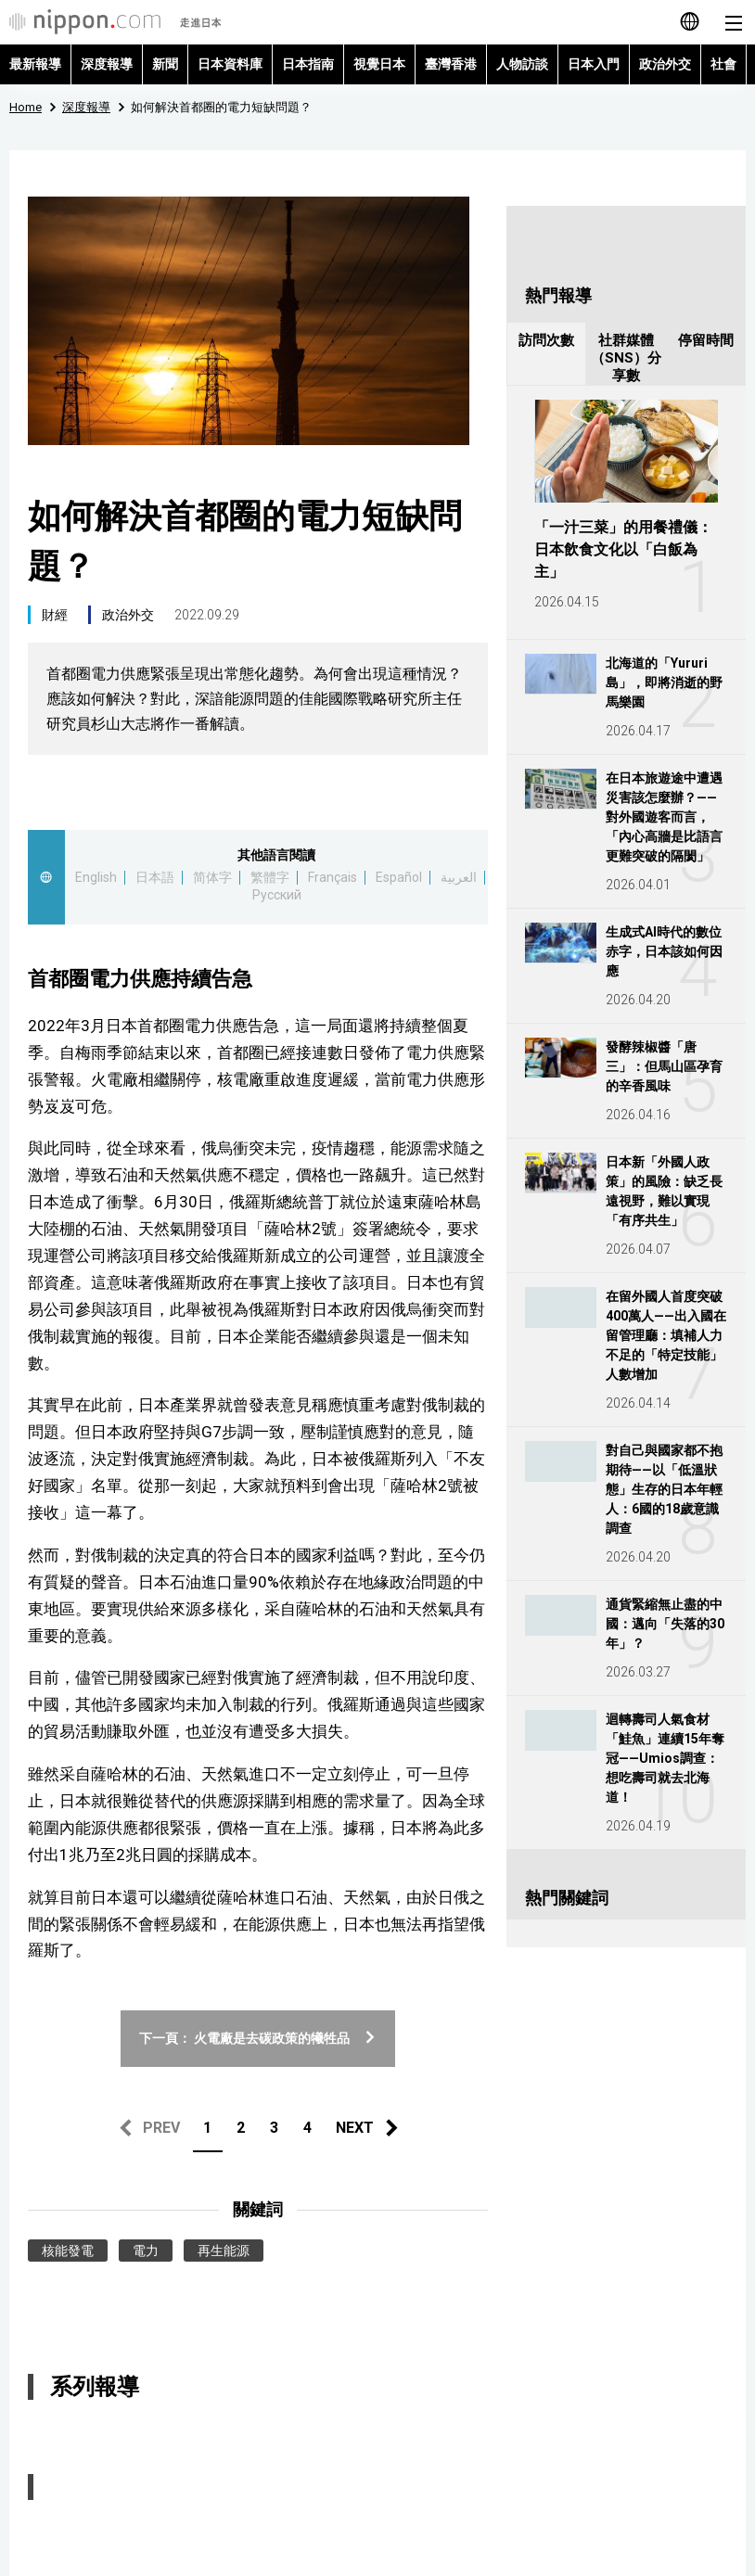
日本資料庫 (230, 64)
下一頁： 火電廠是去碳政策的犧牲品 (258, 2038)
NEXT (355, 2127)
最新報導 (35, 64)
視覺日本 (379, 64)
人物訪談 (522, 64)
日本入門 (594, 64)
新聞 (165, 64)
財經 (55, 614)
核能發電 (68, 2250)
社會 (723, 64)
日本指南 (308, 64)
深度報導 (107, 64)
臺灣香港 (451, 64)
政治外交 (665, 64)
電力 (146, 2250)
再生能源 (224, 2250)
